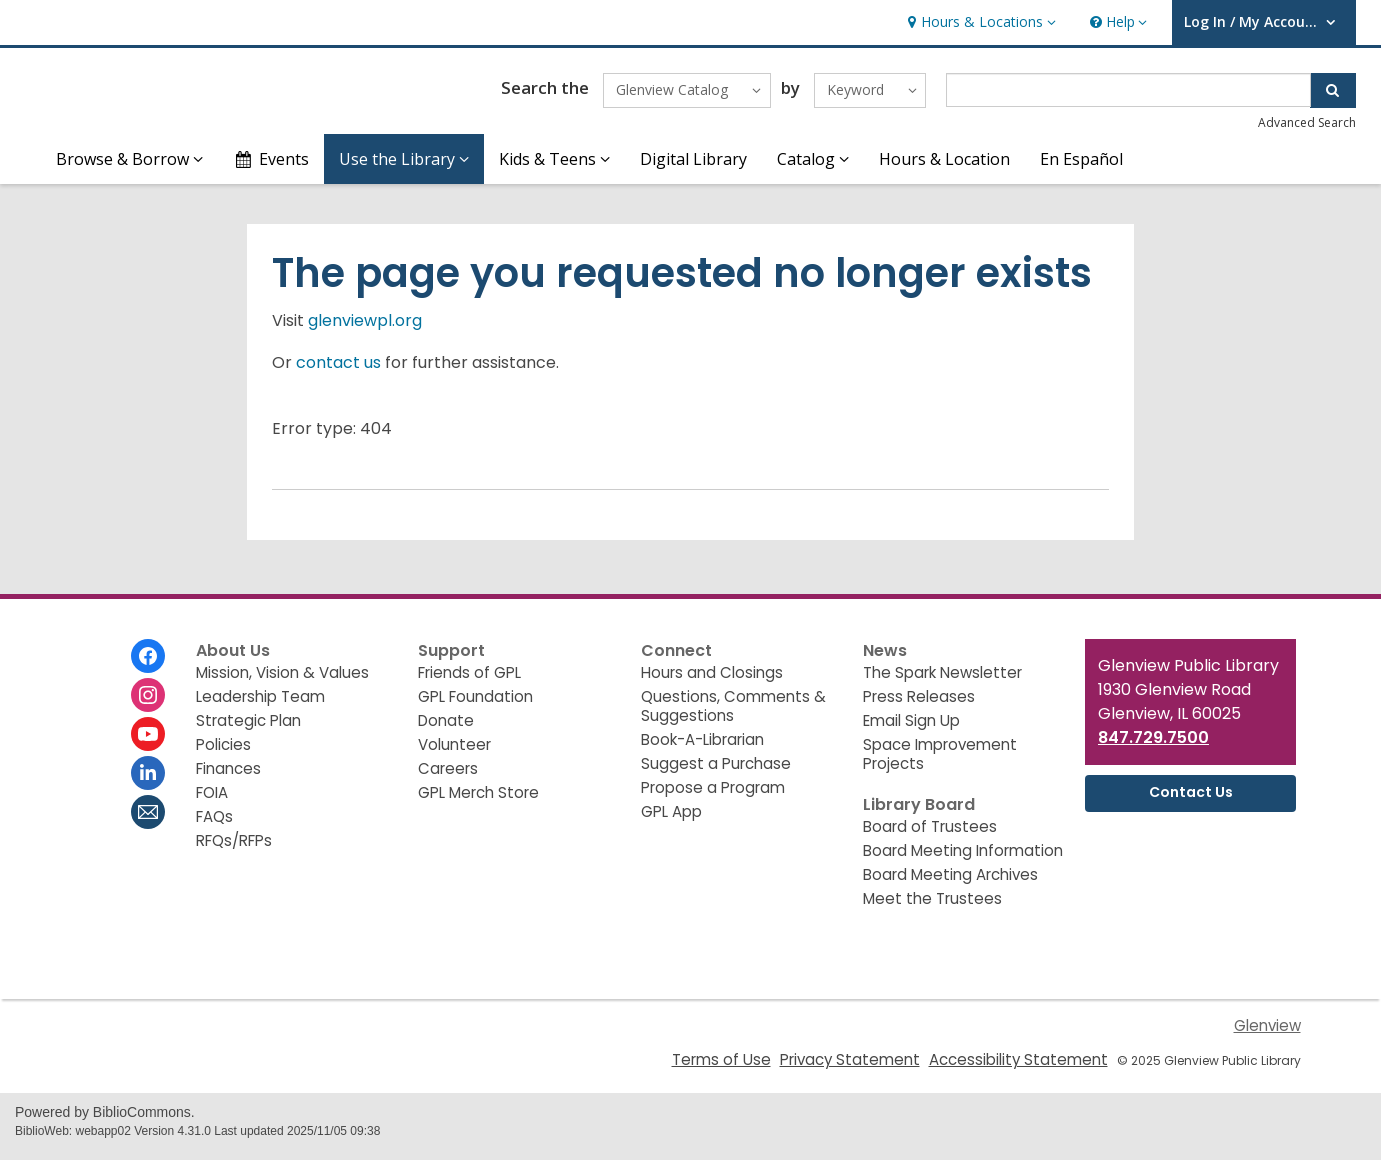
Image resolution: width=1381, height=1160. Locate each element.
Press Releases (919, 705)
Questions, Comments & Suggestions (733, 715)
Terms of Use (721, 1068)
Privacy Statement (850, 1068)
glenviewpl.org (365, 329)
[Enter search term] (1128, 95)
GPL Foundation (475, 705)
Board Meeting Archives (950, 883)
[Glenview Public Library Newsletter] (148, 821)
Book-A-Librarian (702, 748)
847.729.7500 (1153, 746)
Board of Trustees (930, 835)
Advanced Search (1307, 127)
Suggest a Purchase (716, 772)
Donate (446, 729)
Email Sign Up (911, 729)
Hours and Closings (712, 681)
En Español (1081, 168)
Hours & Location (944, 168)
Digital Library (693, 168)
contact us (338, 371)
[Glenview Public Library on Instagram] (148, 704)
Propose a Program (713, 796)
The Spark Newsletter (942, 681)
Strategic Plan (248, 729)
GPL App (671, 820)
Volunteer (454, 753)
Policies (223, 753)
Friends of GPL (469, 681)
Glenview (1267, 1034)
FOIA (212, 801)
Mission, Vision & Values (282, 681)
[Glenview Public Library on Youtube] (148, 743)
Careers (448, 777)
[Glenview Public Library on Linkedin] (148, 782)
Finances (228, 777)
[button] (979, 22)
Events (271, 168)
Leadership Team (260, 705)
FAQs (214, 825)
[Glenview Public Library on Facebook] (148, 665)
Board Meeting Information (963, 859)
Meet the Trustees (932, 907)
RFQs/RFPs (234, 849)
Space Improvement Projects (940, 763)
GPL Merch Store (478, 801)
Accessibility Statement (1018, 1068)
